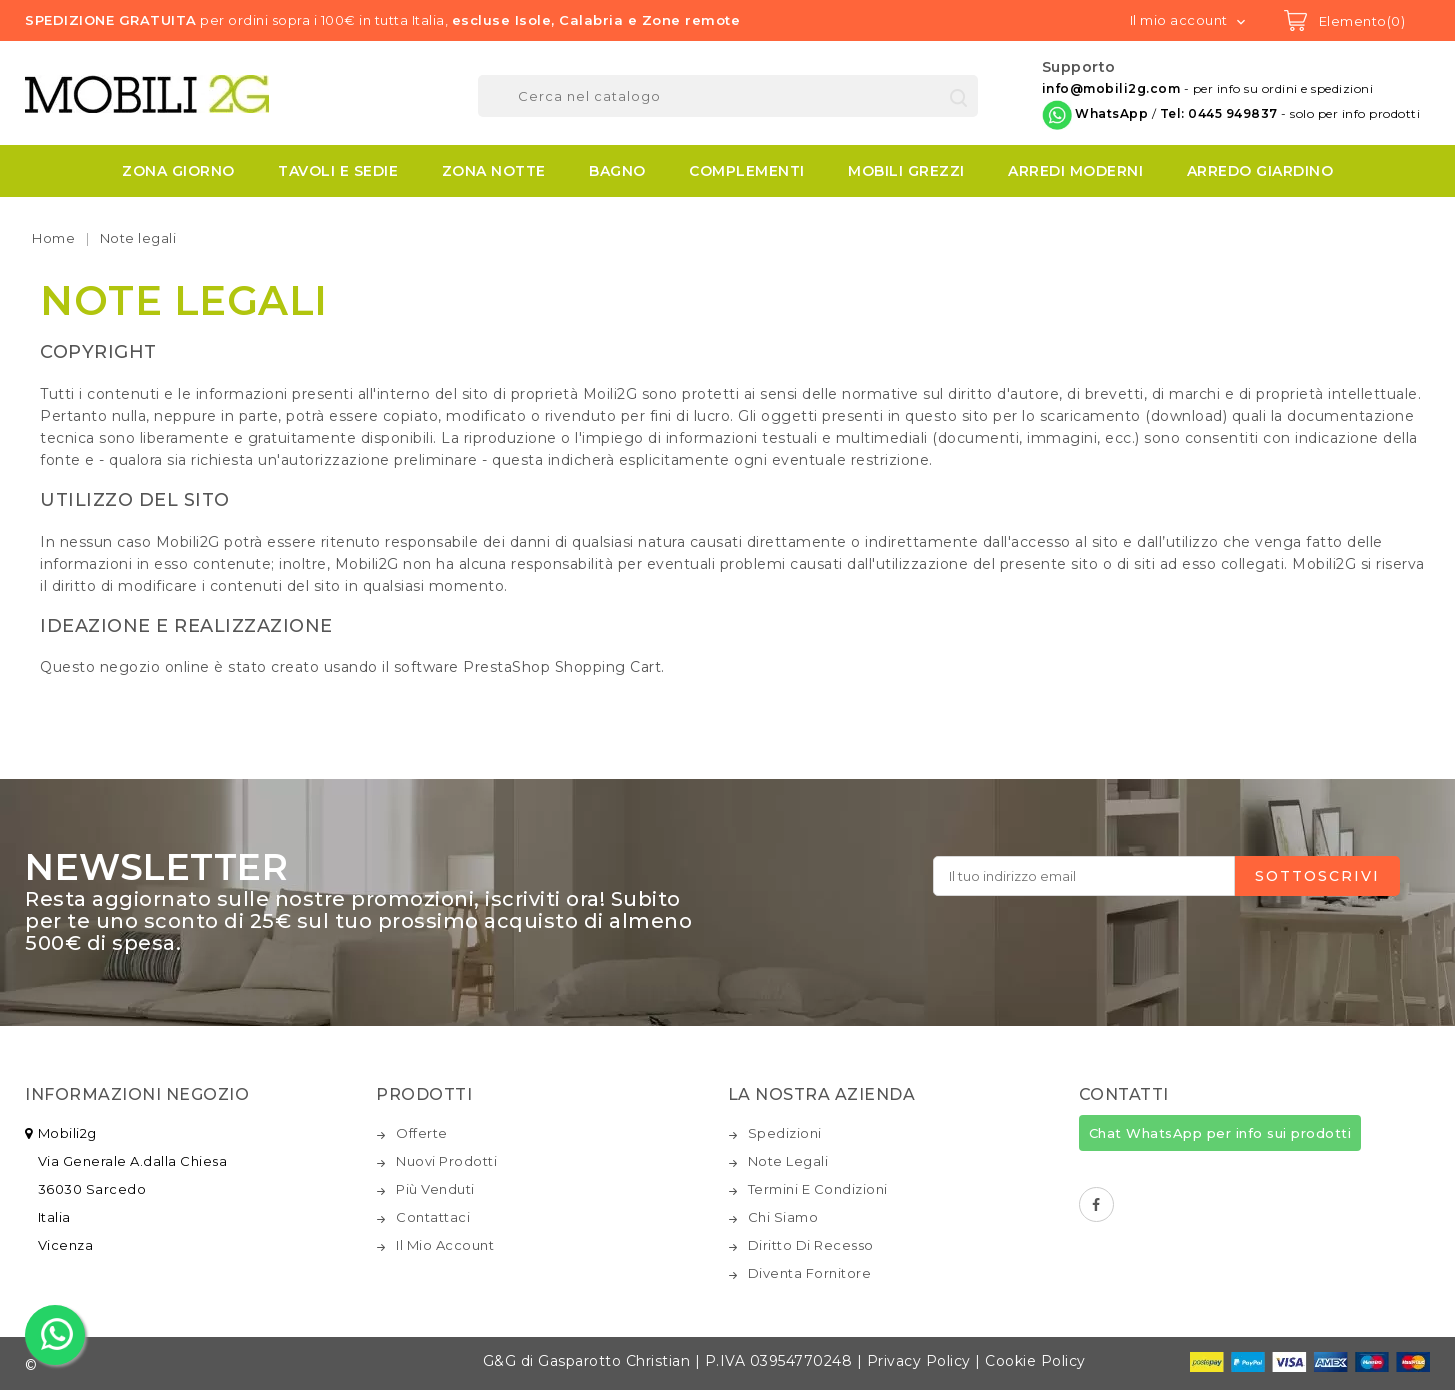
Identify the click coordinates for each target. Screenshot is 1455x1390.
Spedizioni (785, 1133)
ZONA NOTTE (494, 171)
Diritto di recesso (811, 1245)
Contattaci (433, 1217)
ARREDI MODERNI (1075, 171)
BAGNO (617, 171)
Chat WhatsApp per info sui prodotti (1220, 1133)
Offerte (422, 1133)
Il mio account (445, 1245)
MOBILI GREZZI (906, 171)
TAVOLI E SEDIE (338, 171)
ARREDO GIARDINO (1260, 171)
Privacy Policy (919, 1361)
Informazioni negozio (137, 1094)
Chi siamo (783, 1217)
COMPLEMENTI (747, 171)
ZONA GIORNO (178, 171)
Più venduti (435, 1189)
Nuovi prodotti (446, 1161)
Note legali (788, 1161)
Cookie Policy (1035, 1361)
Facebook (1096, 1204)
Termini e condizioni (818, 1189)
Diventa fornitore (810, 1273)
